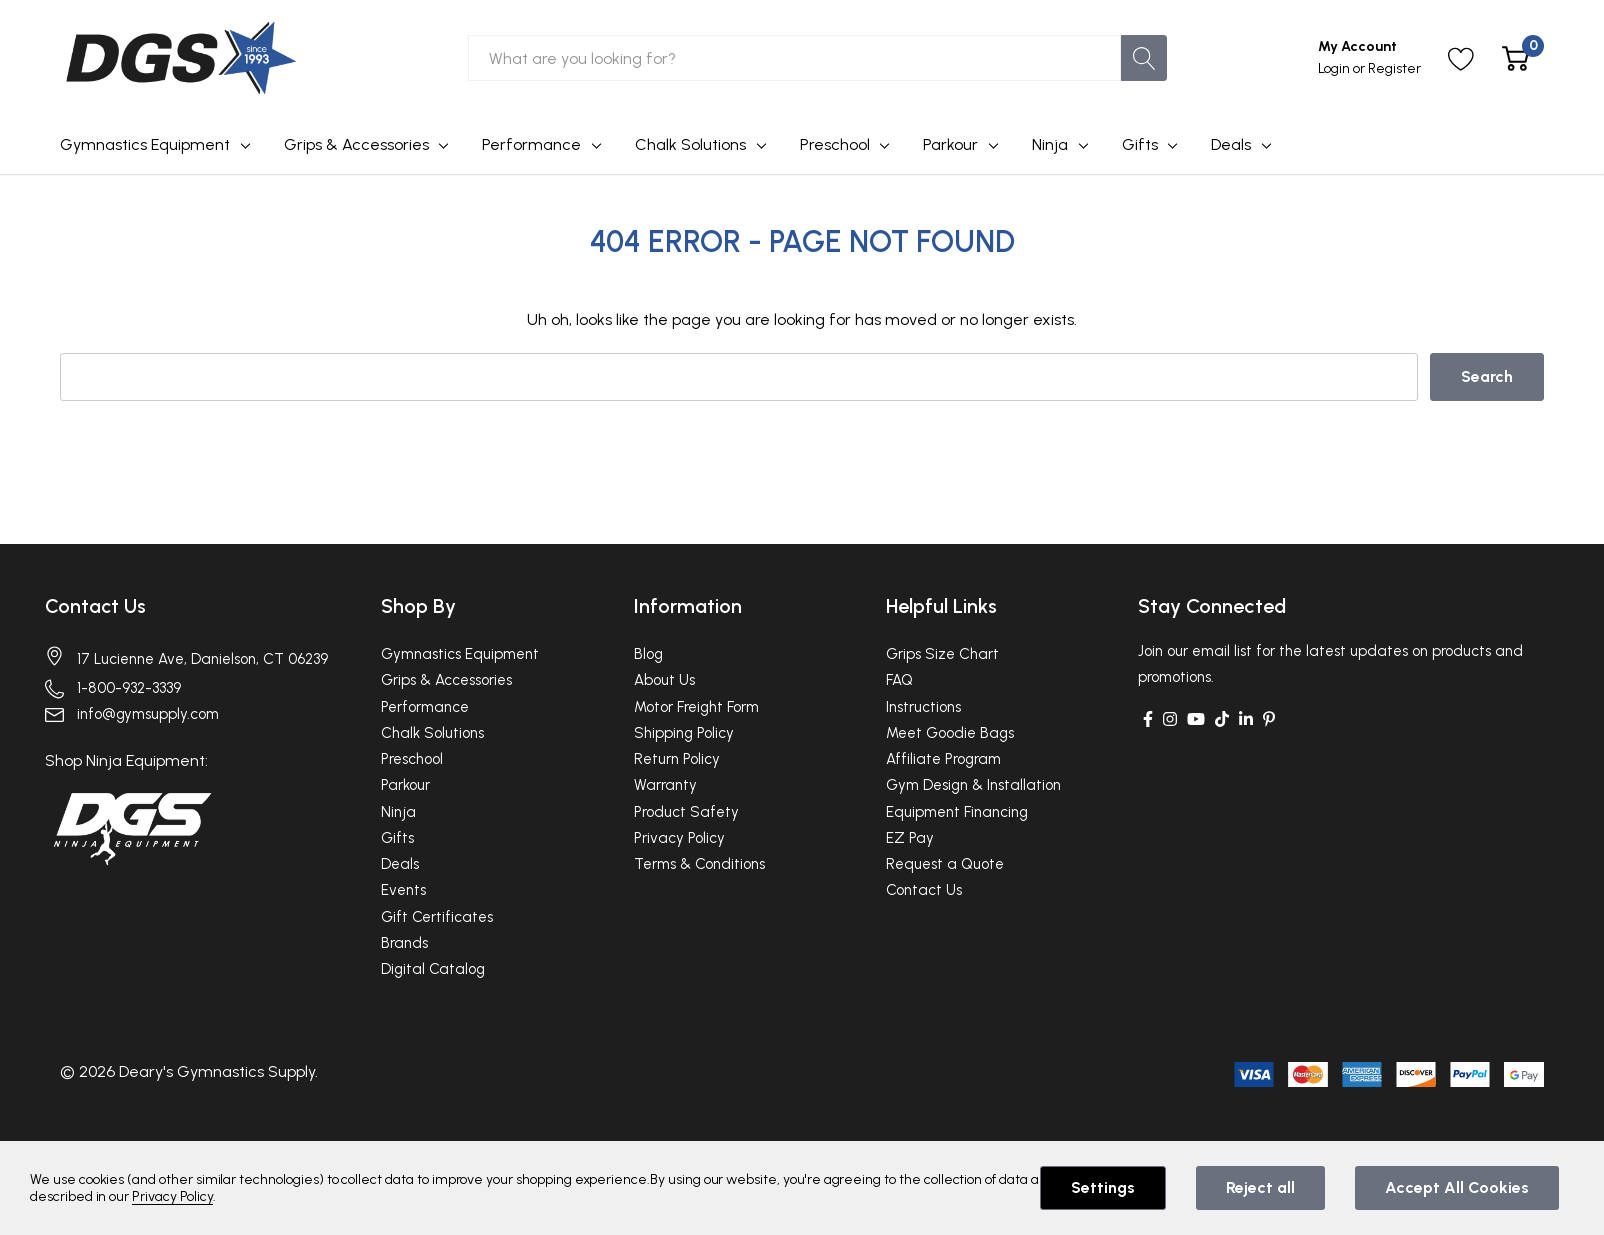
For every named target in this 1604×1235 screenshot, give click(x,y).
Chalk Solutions (690, 144)
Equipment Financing (957, 812)
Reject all (1260, 1187)
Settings (1103, 1187)
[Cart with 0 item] (1515, 58)
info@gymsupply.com (148, 714)
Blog (648, 654)
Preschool (835, 144)
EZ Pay (910, 838)
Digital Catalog (433, 969)
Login (1335, 68)
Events (403, 890)
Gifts (1140, 144)
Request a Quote (945, 864)
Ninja (1050, 144)
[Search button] (1144, 58)
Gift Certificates (437, 917)
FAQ (899, 680)
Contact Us (96, 606)
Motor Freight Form (696, 707)
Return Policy (677, 759)
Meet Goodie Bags (950, 733)
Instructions (923, 707)
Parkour (950, 144)
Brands (404, 943)
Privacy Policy (679, 838)
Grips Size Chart (942, 654)
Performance (531, 144)
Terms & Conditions (699, 864)
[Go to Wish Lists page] (1461, 58)
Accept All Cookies (1457, 1187)
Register (1394, 68)
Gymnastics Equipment (145, 144)
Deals (1231, 144)
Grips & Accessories (356, 144)
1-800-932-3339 (129, 687)
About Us (664, 680)
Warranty (665, 785)
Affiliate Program (943, 759)
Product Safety (686, 812)
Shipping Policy (684, 733)
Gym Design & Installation (973, 785)
